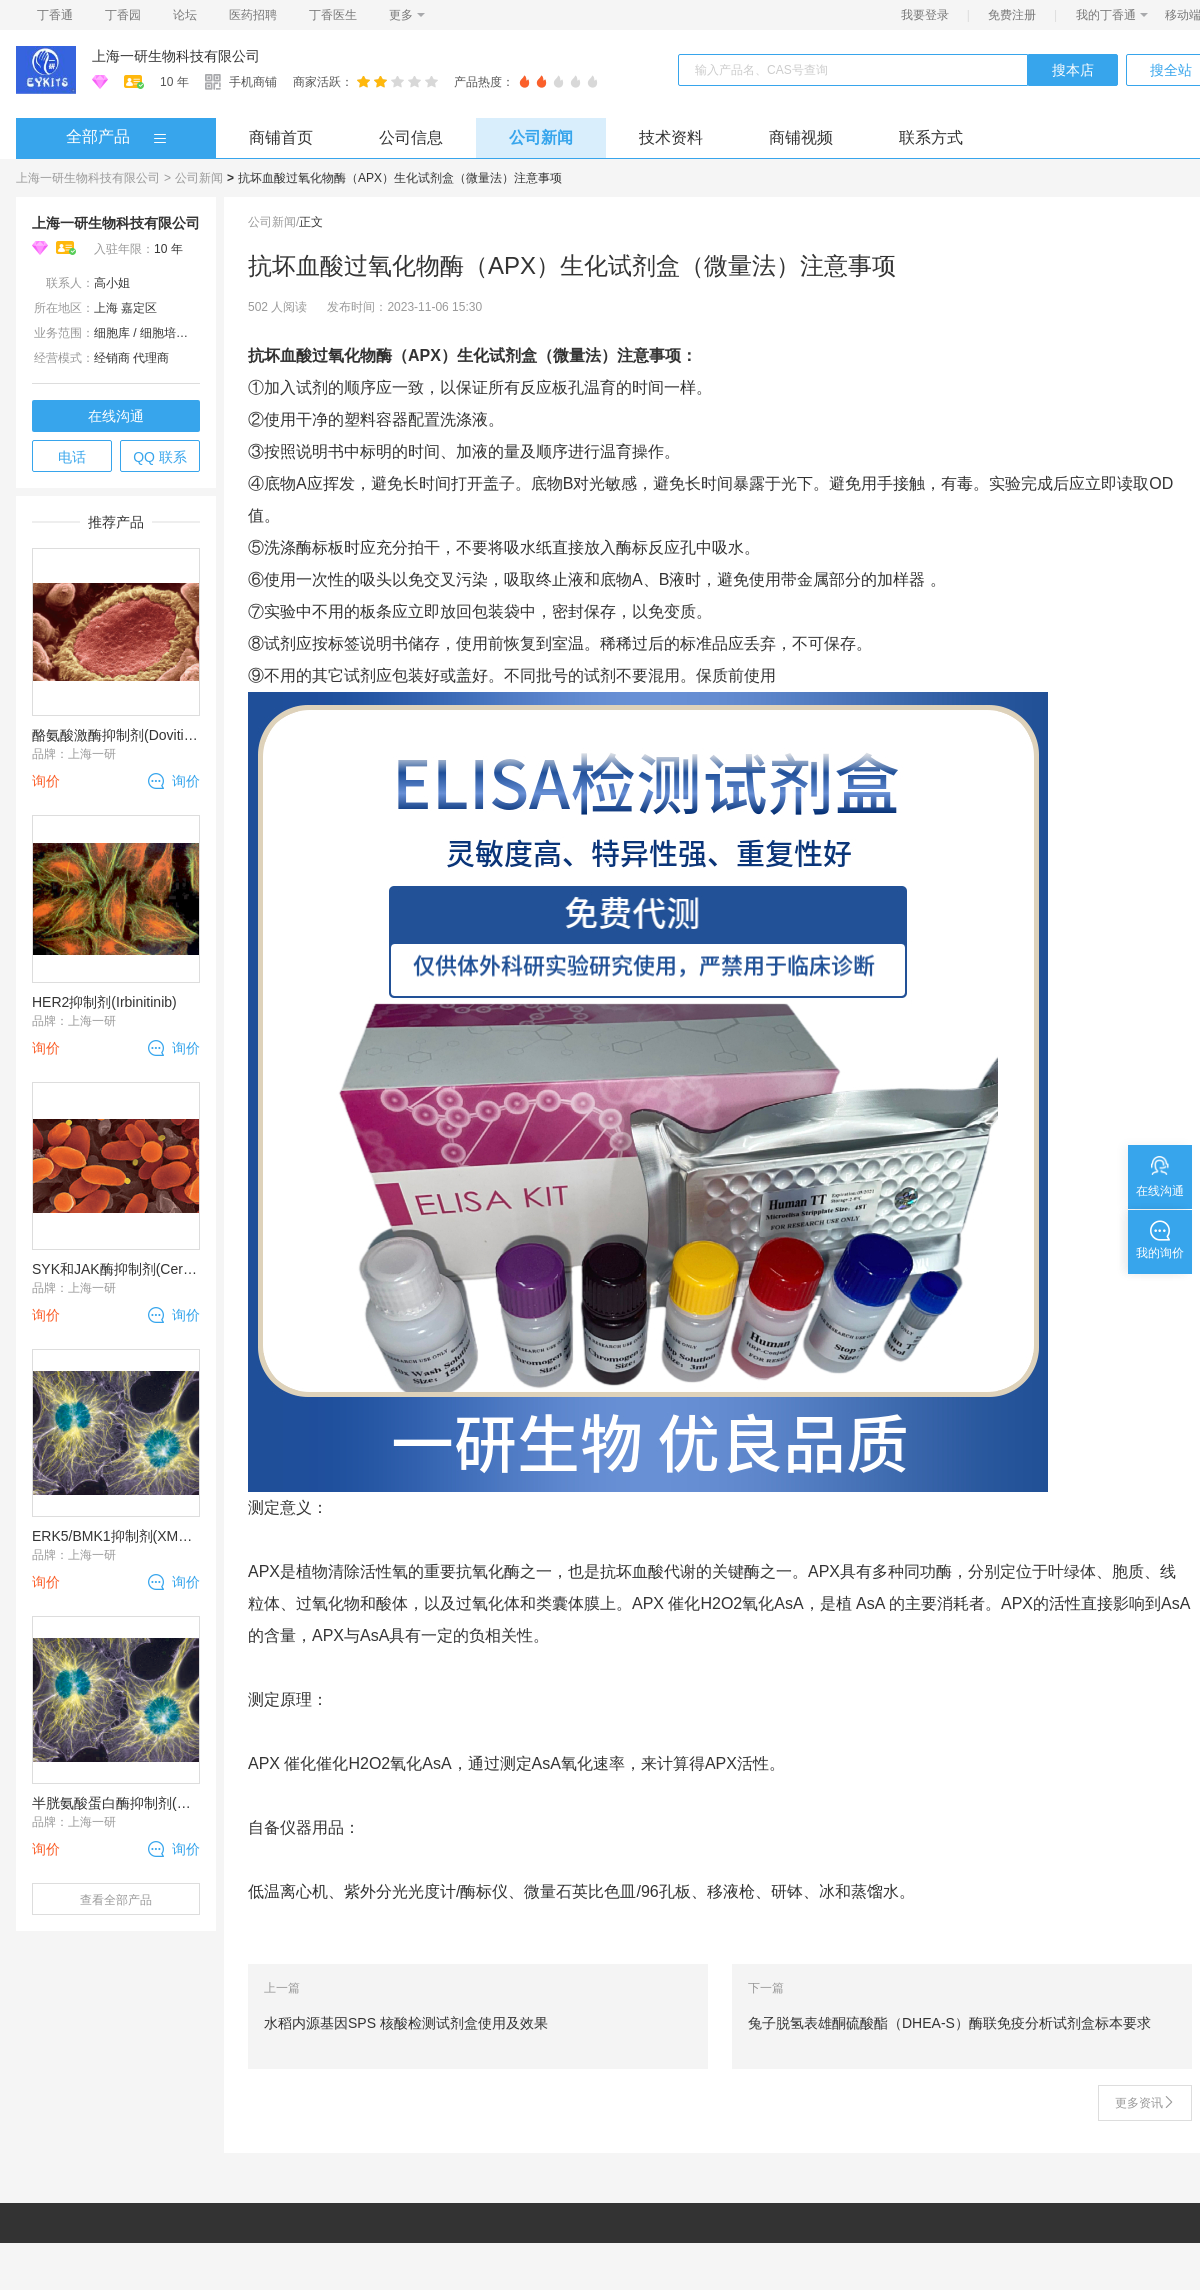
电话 (72, 457)
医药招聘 (253, 15)
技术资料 (671, 137)
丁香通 (55, 15)
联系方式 (931, 137)
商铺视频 (801, 137)
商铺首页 (281, 137)
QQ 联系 (160, 457)
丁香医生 (333, 15)
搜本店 (1073, 70)
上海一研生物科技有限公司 (176, 56)
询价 (186, 781)
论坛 (185, 15)
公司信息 (411, 137)
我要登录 (925, 15)
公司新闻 (541, 137)
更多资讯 (1145, 2103)
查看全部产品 (116, 1900)
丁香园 (123, 15)
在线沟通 (116, 416)
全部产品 (98, 136)
